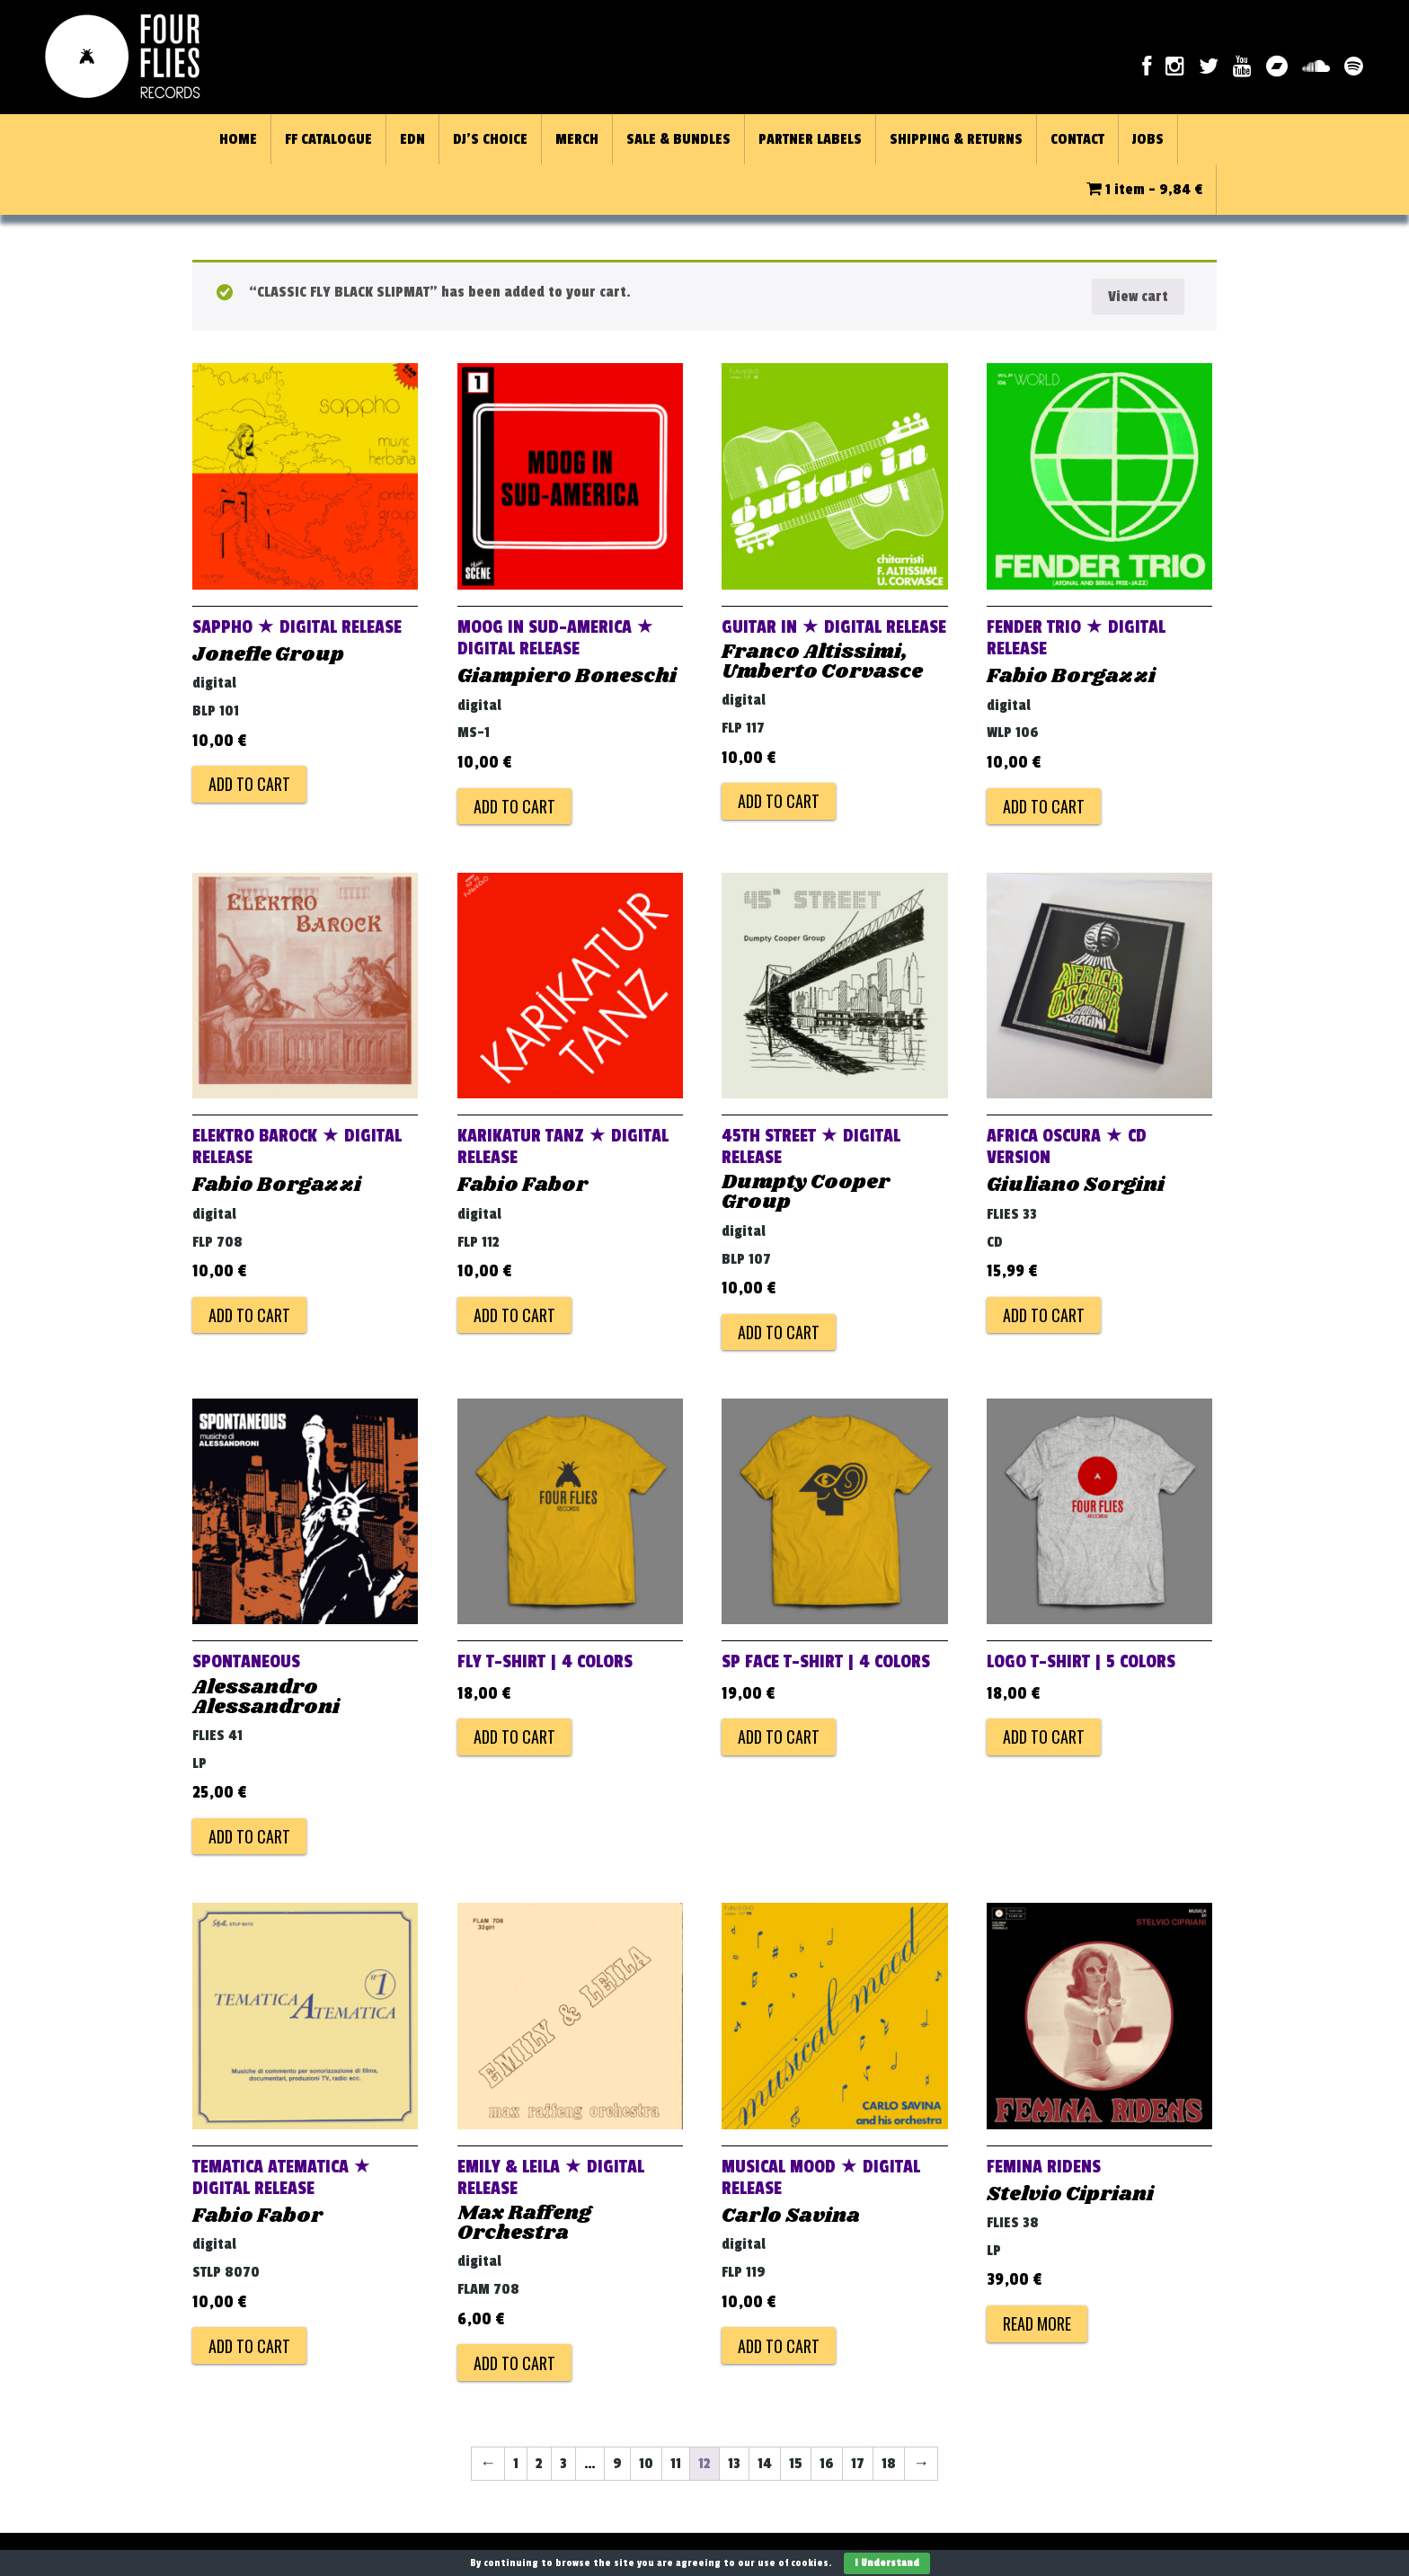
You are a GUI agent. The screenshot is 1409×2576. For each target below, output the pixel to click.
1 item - (1144, 190)
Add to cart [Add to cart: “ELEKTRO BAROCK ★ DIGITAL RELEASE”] (249, 1315)
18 (889, 2464)
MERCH (576, 139)
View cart (1138, 297)
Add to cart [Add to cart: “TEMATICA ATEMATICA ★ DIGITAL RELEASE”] (249, 2346)
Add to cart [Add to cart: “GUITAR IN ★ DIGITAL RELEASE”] (779, 801)
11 (675, 2464)
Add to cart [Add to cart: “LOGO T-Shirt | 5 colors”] (1044, 1736)
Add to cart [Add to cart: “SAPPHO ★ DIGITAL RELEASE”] (249, 783)
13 (734, 2464)
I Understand (887, 2563)
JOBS (1148, 139)
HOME (238, 139)
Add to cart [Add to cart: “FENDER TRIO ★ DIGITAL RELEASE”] (1044, 806)
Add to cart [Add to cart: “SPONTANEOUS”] (249, 1836)
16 (827, 2464)
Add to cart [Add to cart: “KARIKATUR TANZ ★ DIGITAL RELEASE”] (514, 1315)
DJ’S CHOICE (490, 139)
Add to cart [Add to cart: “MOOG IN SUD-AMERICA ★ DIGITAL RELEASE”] (514, 806)
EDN (412, 139)
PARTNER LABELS (810, 139)
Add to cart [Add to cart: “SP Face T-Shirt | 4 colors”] (779, 1736)
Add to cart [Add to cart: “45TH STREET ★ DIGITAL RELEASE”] (779, 1332)
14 (765, 2464)
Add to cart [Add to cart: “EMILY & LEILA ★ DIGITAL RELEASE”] (514, 2363)
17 (857, 2464)
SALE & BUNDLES (678, 139)
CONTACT (1077, 139)
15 (795, 2464)
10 (646, 2464)
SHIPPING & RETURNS (956, 139)
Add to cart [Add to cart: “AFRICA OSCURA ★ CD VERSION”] (1044, 1315)
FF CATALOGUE (328, 139)
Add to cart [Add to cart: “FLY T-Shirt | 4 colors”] (514, 1736)
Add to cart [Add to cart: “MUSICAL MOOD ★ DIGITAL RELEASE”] (779, 2346)
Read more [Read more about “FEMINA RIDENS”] (1037, 2323)
